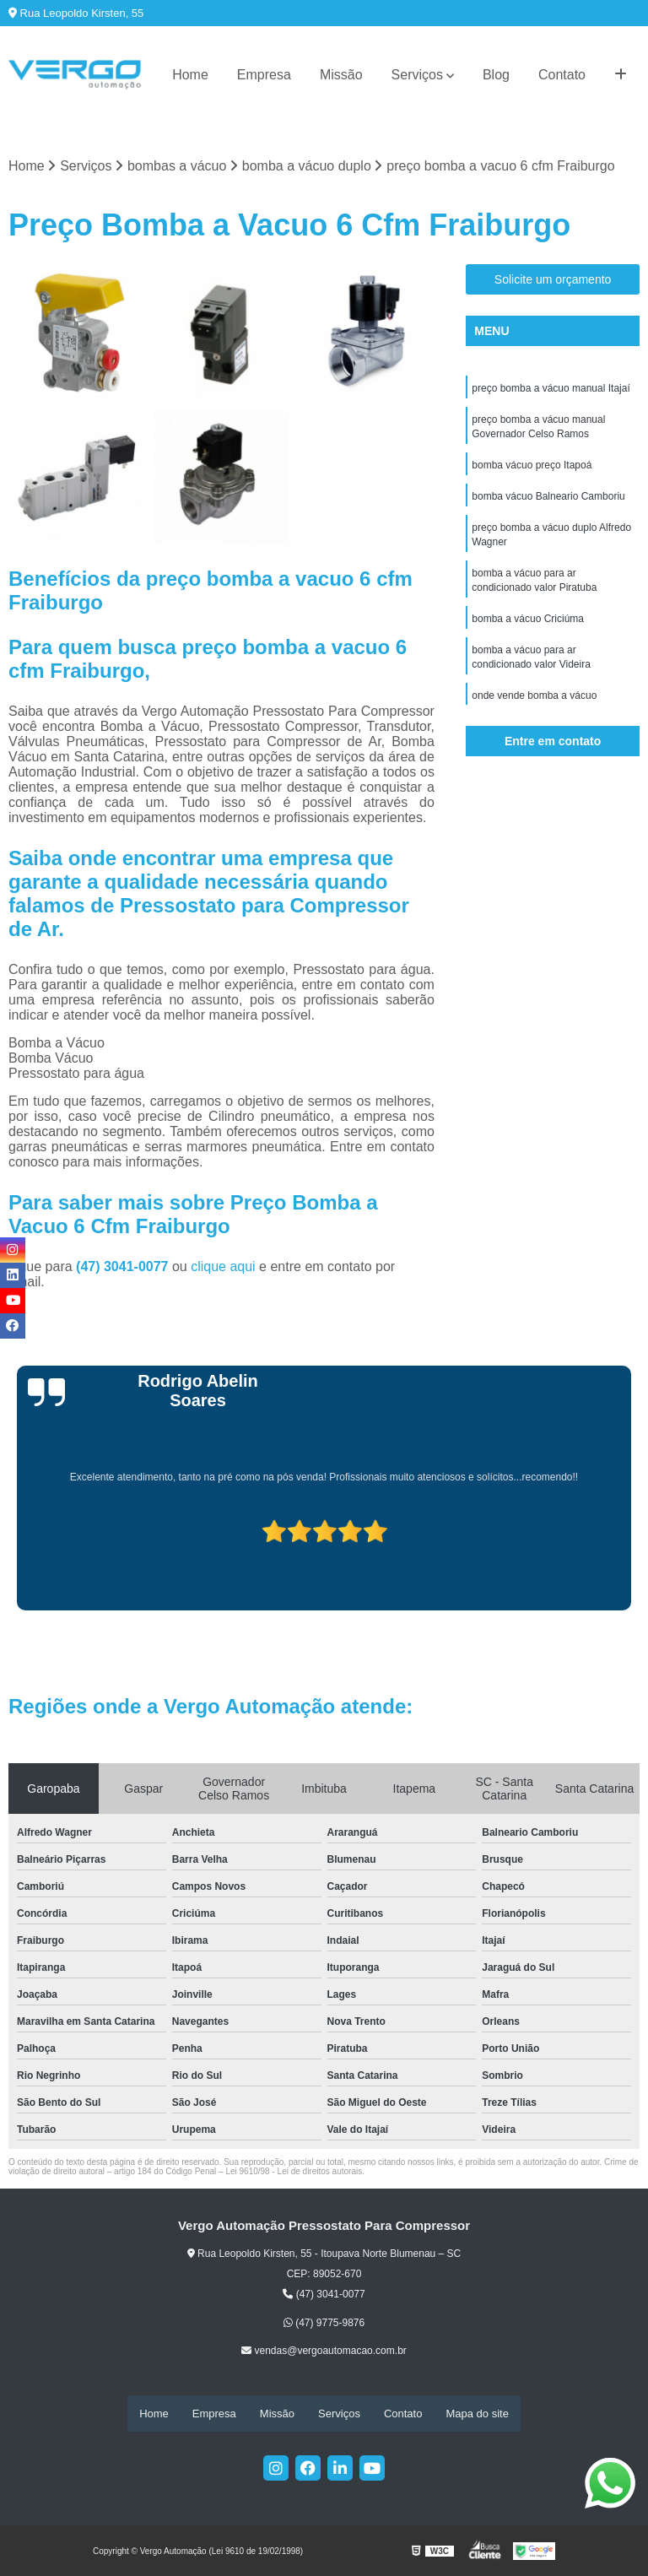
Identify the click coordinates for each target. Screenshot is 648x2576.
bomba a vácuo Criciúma (528, 627)
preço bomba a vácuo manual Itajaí (550, 389)
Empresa (264, 75)
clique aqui (223, 1266)
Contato (562, 75)
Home (190, 75)
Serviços (417, 75)
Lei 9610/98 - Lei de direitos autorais (293, 2171)
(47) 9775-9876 (324, 2324)
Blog (496, 75)
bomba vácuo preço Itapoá (531, 468)
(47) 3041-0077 (124, 1266)
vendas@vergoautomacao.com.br (324, 2351)
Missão (341, 75)
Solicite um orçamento (553, 280)
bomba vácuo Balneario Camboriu (548, 500)
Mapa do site (477, 2413)
